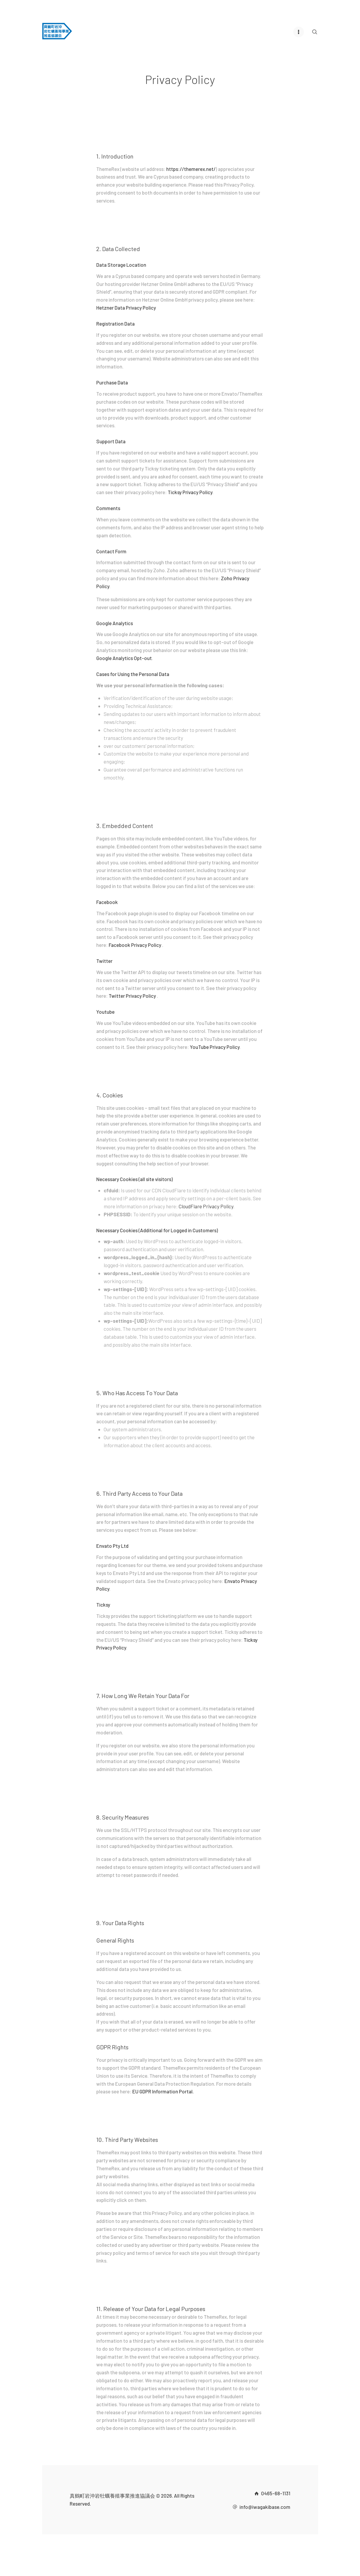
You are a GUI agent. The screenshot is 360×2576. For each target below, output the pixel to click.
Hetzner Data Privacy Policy (126, 307)
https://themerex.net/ (191, 169)
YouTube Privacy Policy (215, 1047)
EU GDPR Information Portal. (163, 2091)
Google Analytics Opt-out (124, 658)
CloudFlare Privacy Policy (206, 1206)
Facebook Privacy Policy (135, 944)
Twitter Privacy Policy (133, 995)
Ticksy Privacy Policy (190, 492)
